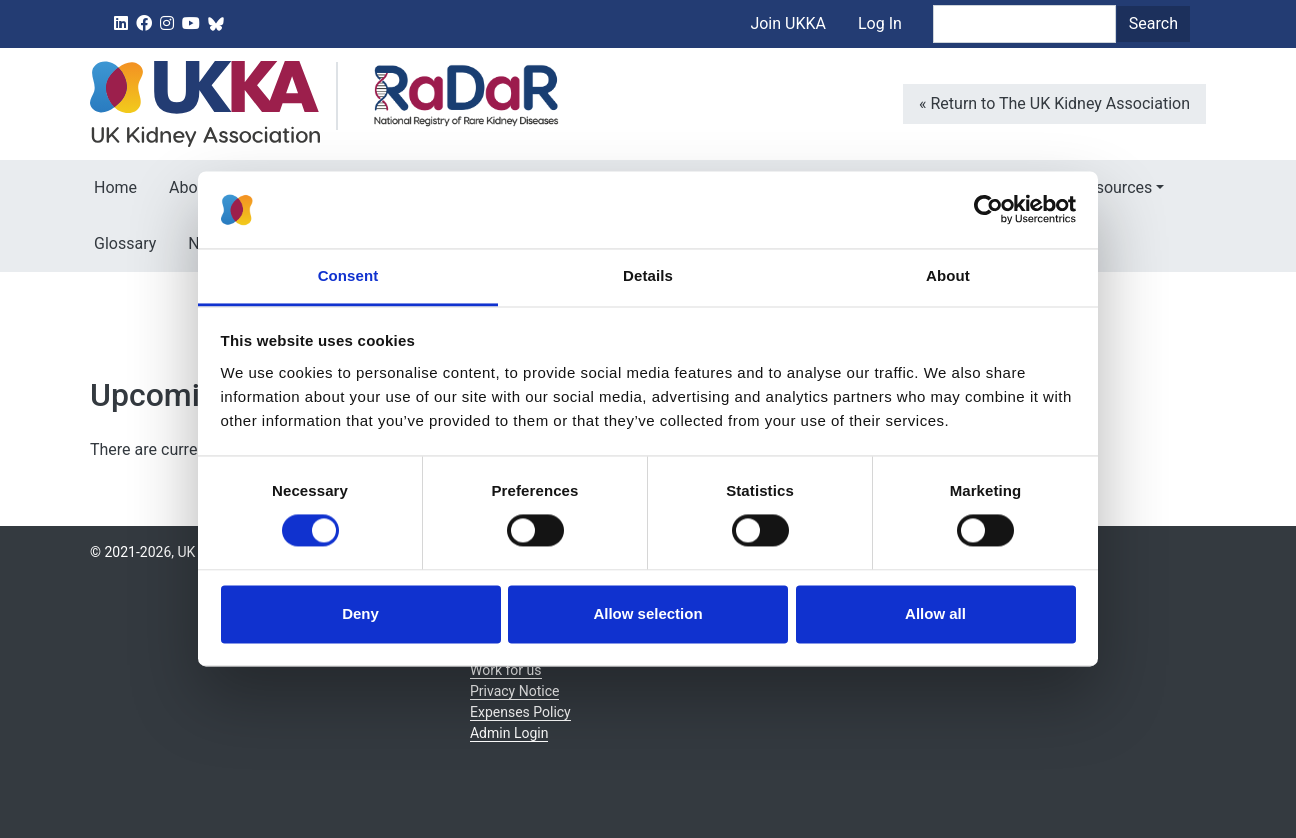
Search (1153, 23)
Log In (880, 23)
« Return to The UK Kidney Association (1054, 103)
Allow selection (647, 613)
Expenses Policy (520, 712)
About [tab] (948, 275)
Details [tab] (648, 275)
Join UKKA (788, 23)
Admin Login (509, 733)
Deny (360, 613)
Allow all (935, 613)
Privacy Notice (514, 691)
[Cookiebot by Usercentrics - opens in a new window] (988, 210)
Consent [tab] (348, 275)
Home (115, 187)
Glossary (125, 243)
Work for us (506, 670)
